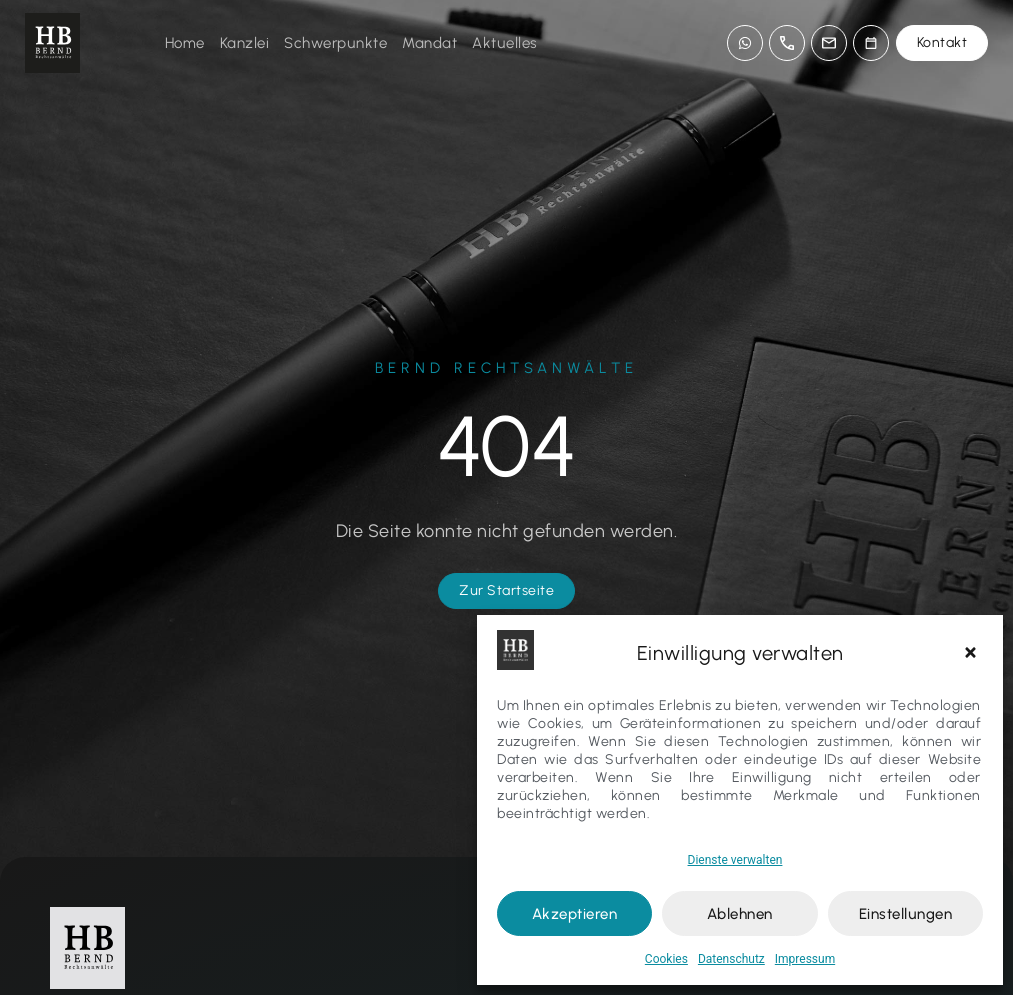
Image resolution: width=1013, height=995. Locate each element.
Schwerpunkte (335, 43)
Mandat (429, 43)
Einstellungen (906, 914)
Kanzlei (245, 43)
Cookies (666, 959)
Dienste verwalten (735, 860)
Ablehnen (740, 914)
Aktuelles (505, 43)
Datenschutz (731, 959)
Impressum (805, 959)
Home (185, 43)
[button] (973, 653)
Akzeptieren (575, 914)
